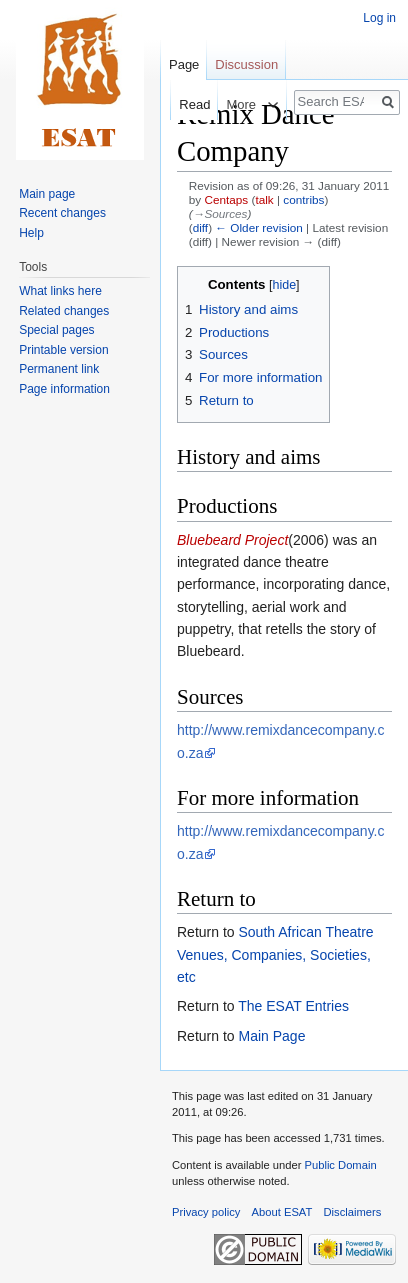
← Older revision (259, 227)
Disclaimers (353, 1212)
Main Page (271, 1036)
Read (184, 104)
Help (31, 233)
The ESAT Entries (293, 1006)
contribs (303, 199)
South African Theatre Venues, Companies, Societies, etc (275, 954)
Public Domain (340, 1165)
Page (184, 64)
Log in (379, 18)
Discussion (246, 64)
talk (264, 199)
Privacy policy (206, 1212)
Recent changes (62, 213)
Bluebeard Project (232, 540)
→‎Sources (220, 213)
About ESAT (282, 1212)
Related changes (64, 311)
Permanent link (59, 369)
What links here (60, 291)
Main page (47, 194)
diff (200, 227)
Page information (64, 389)
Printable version (63, 350)
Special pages (56, 330)
